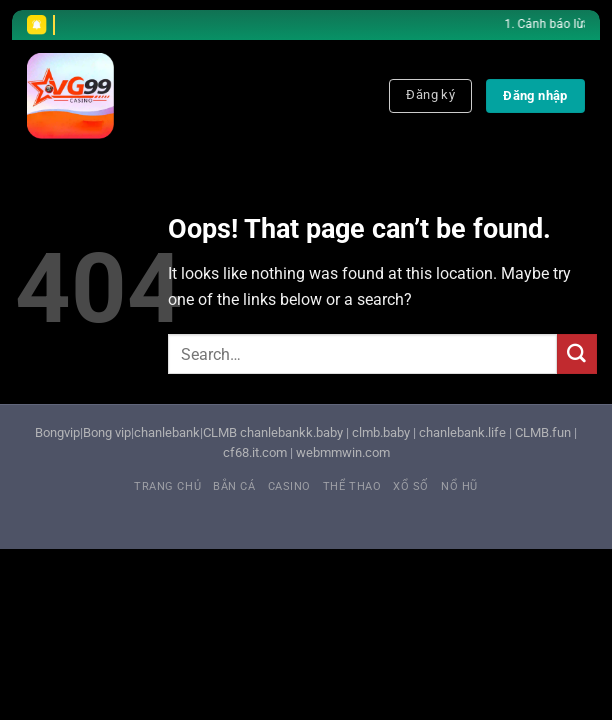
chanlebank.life (462, 432)
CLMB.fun (543, 432)
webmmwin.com (343, 452)
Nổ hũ (459, 486)
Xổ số (411, 486)
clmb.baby (381, 432)
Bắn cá (234, 486)
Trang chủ (167, 486)
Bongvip (57, 432)
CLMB (220, 432)
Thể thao (352, 486)
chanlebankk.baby (291, 432)
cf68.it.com (255, 452)
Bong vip (107, 432)
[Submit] (577, 354)
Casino (289, 486)
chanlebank (167, 432)
